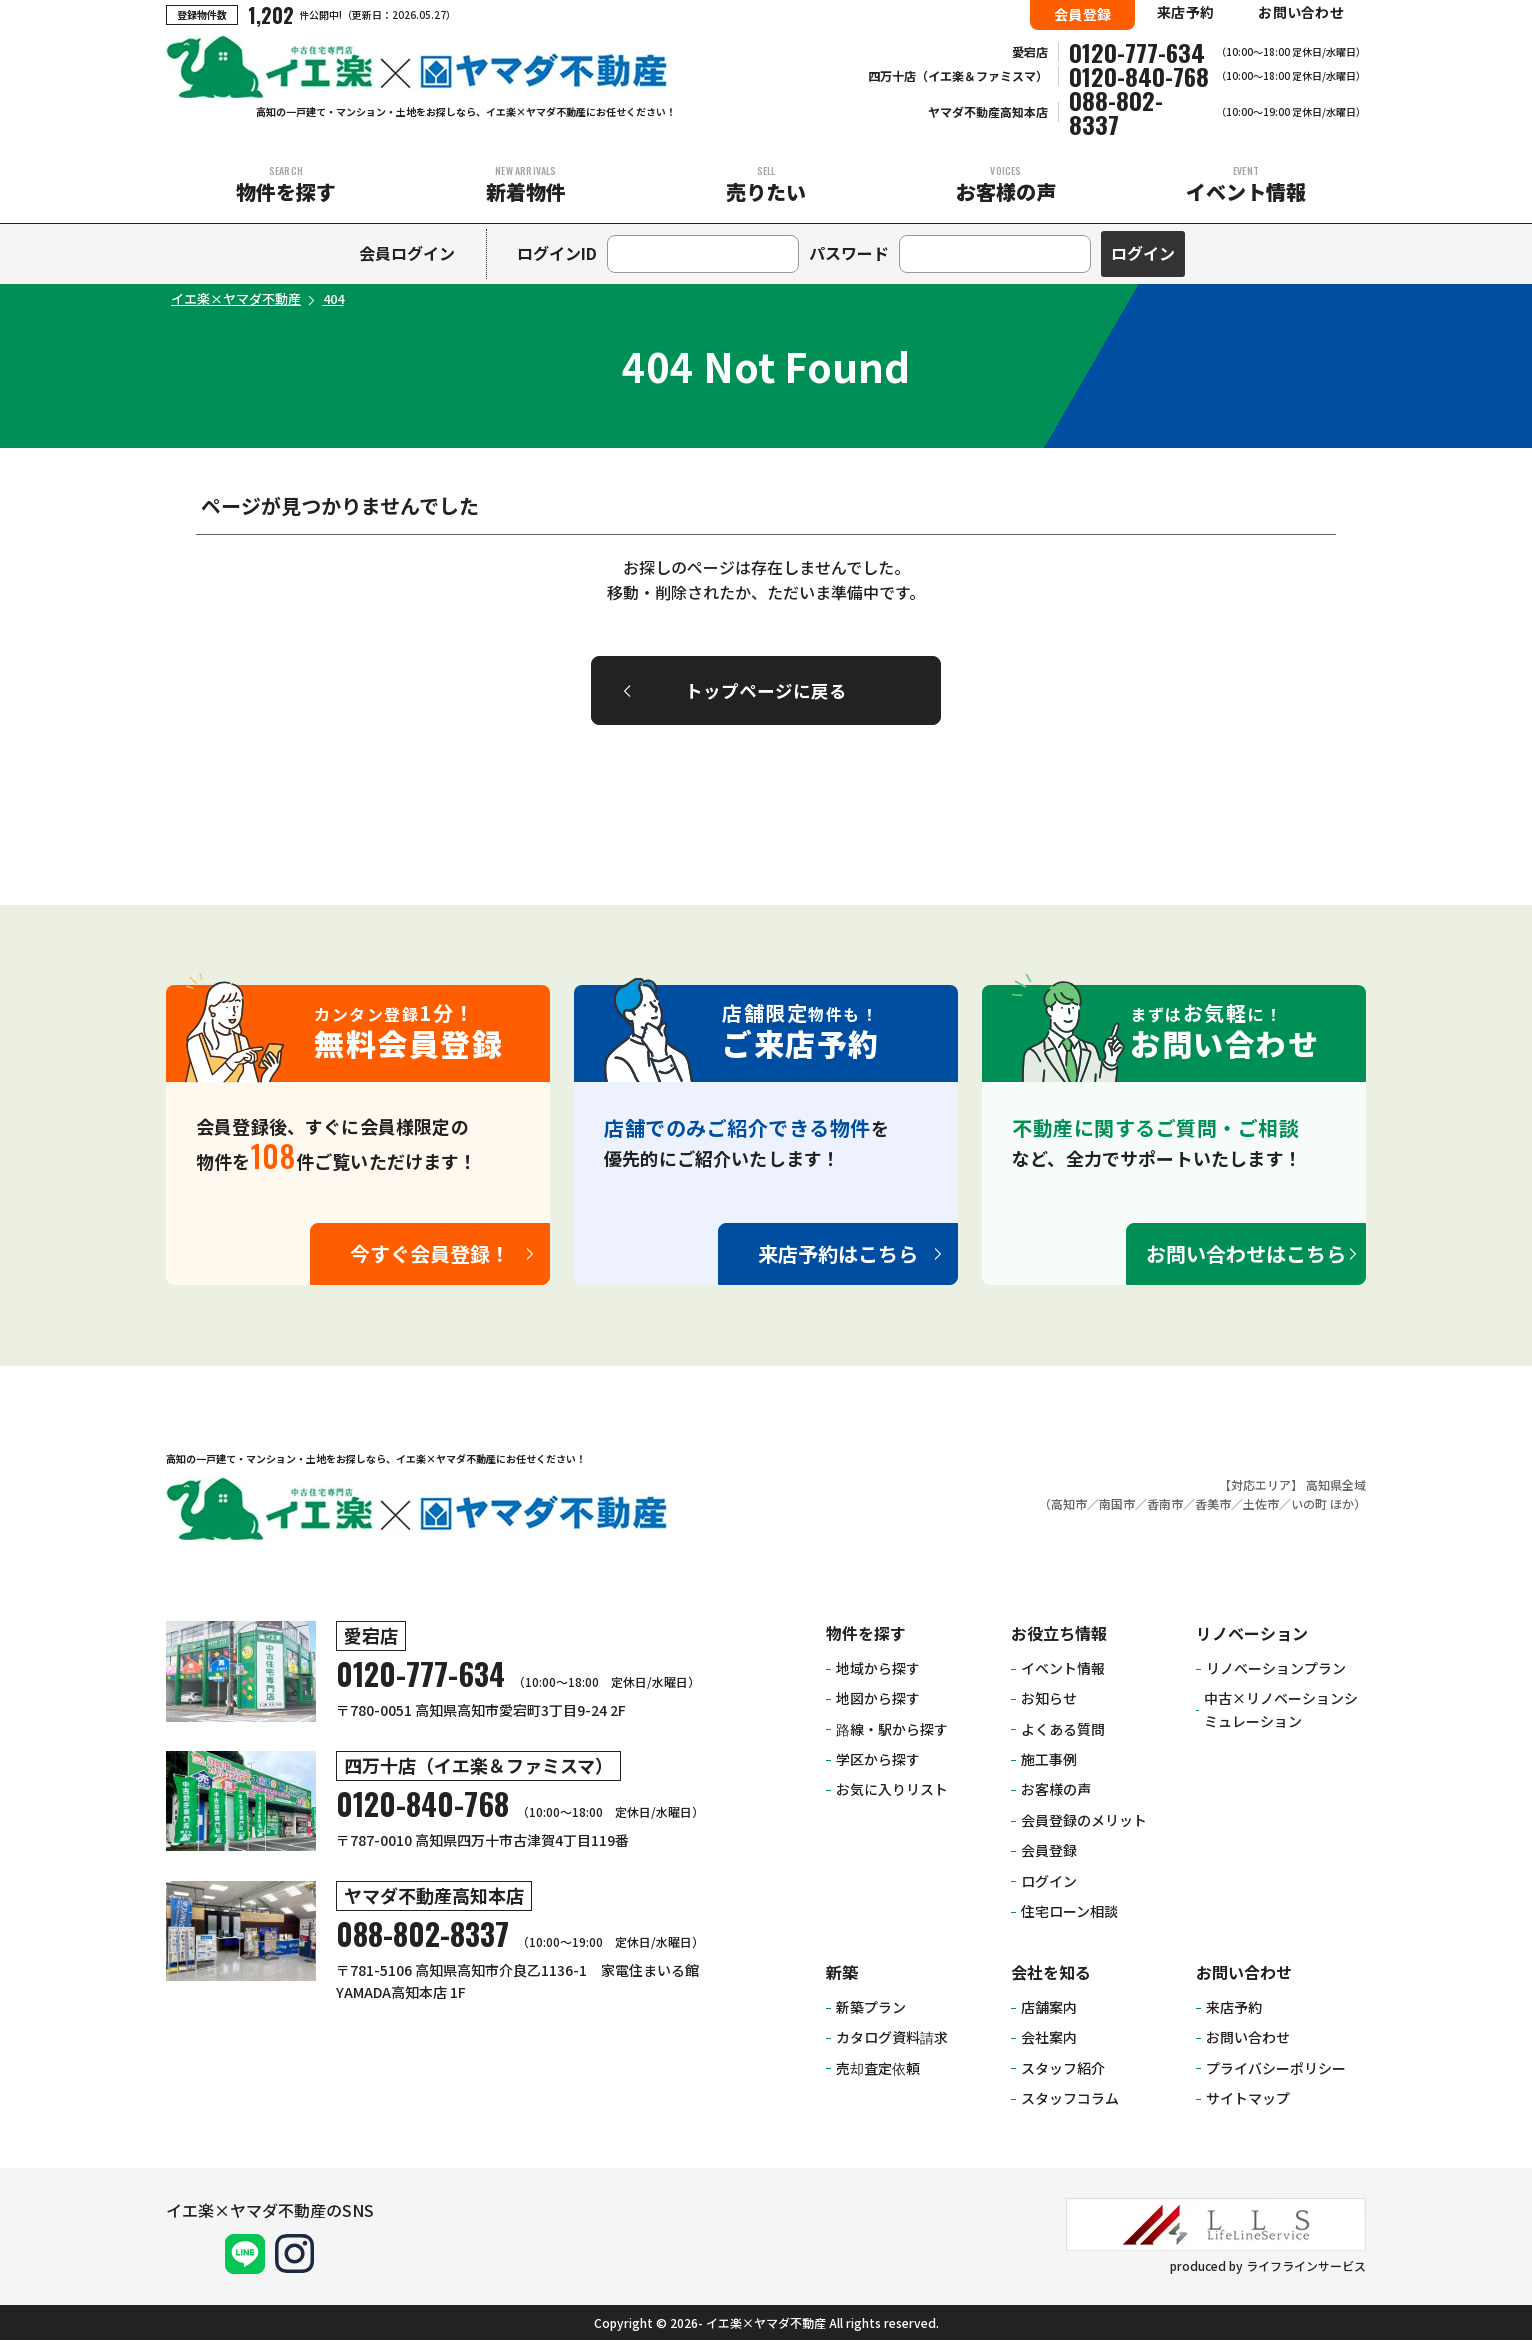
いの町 (1309, 1505)
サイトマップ (1248, 2101)
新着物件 (526, 184)
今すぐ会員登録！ (430, 1256)
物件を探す (286, 184)
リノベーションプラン (1276, 1670)
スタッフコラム (1070, 2101)
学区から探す (878, 1762)
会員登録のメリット (1084, 1822)
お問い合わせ (1301, 12)
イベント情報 (1246, 184)
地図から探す (878, 1701)
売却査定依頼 (878, 2070)
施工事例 (1049, 1762)
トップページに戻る (766, 691)
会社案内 (1049, 2040)
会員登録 (1082, 14)
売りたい (766, 184)
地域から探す (878, 1670)
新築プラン (871, 2009)
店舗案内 (1049, 2009)
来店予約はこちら (838, 1256)
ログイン (1049, 1883)
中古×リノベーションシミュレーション (1281, 1712)
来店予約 (1185, 12)
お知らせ (1049, 1701)
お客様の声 (1006, 184)
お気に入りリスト (892, 1792)
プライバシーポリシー (1276, 2070)
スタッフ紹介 (1063, 2070)
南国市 (1117, 1505)
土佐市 (1261, 1505)
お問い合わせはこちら (1246, 1256)
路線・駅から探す (892, 1731)
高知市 (1069, 1505)
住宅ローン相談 (1069, 1914)
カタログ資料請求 (892, 2040)
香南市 (1165, 1505)
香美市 (1213, 1505)
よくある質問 (1063, 1731)
